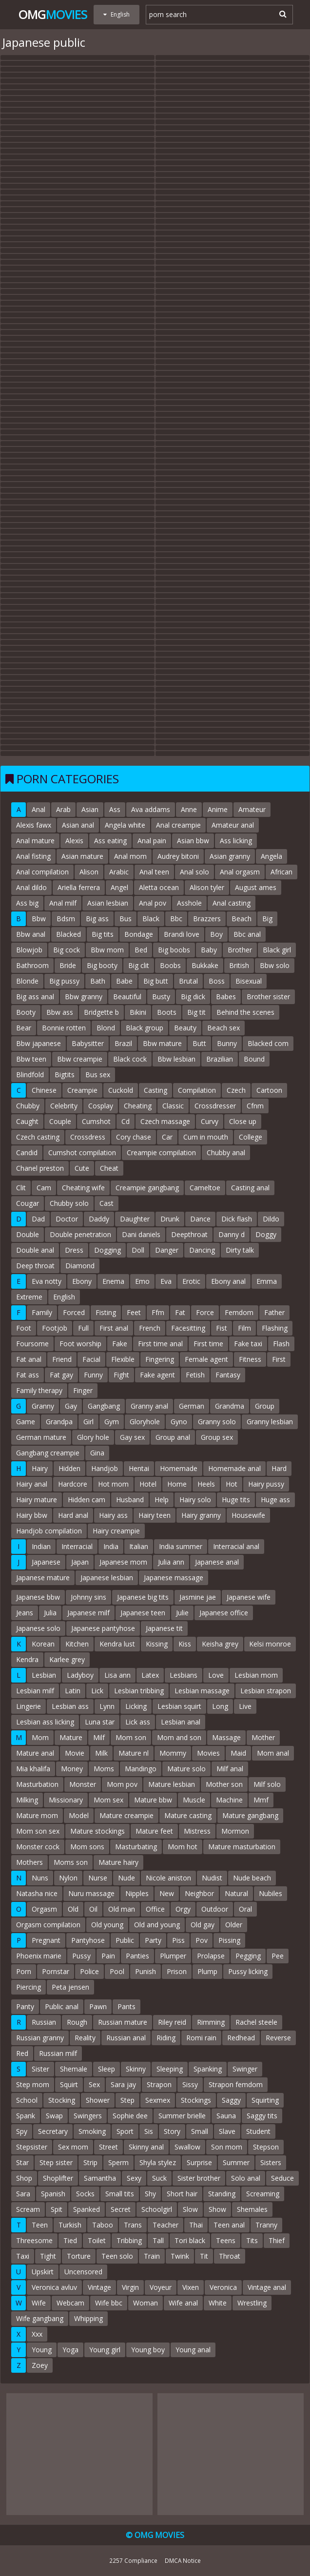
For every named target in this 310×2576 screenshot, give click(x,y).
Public (125, 1940)
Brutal (188, 981)
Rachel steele (256, 2022)
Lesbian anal (180, 1721)
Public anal (61, 2006)
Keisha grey (220, 1643)
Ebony (82, 1281)
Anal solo (194, 871)
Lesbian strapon (265, 1690)
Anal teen (154, 871)
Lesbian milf (35, 1690)
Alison (88, 871)
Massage (226, 1737)
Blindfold (30, 1074)
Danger (166, 1250)
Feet (134, 1312)
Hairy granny (201, 1515)
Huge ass (275, 1499)
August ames (255, 887)
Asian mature (82, 856)
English (64, 1296)
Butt (199, 1043)
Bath (97, 981)
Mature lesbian (171, 1784)
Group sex (217, 1437)
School (27, 2100)
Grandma (229, 1406)
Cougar (27, 1203)
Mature (70, 1737)
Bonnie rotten (64, 1027)
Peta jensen (70, 1987)
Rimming (211, 2022)
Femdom (239, 1312)
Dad (38, 1218)
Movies (208, 1753)
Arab (63, 809)
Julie (182, 1612)
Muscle (194, 1799)
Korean (43, 1643)
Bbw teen (31, 1059)
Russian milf (58, 2053)
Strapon (159, 2084)
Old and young (157, 1924)
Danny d (231, 1234)
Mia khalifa (33, 1768)
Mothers (29, 1862)
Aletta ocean (159, 887)
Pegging (248, 1955)
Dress (74, 1250)
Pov (201, 1940)
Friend (62, 1359)
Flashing (275, 1328)
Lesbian (44, 1675)
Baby (209, 949)
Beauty (185, 1027)
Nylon (68, 1877)
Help (162, 1499)
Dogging (107, 1250)
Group (264, 1406)
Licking (136, 1706)
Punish (145, 1971)
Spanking (208, 2068)
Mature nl (133, 1753)
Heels (206, 1484)
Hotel (147, 1484)
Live (245, 1706)
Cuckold (120, 1090)
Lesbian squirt (179, 1706)
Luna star (100, 1721)
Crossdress (87, 1137)
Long (220, 1706)
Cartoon (269, 1090)
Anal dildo (31, 887)
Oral (245, 1909)
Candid (27, 1152)
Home (177, 1484)
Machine (229, 1799)
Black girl (277, 949)
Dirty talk (240, 1250)
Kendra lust (117, 1643)
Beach (242, 918)
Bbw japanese (38, 1043)
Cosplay (100, 1105)
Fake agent (157, 1374)
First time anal (160, 1343)
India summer (180, 1546)
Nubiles (270, 1893)
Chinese (44, 1090)
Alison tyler (207, 887)
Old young (107, 1924)
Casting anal (250, 1187)
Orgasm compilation (48, 1924)
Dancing (202, 1250)
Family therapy (39, 1390)
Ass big (27, 903)
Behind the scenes (245, 1012)
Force (205, 1312)
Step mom (32, 2084)
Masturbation (37, 1784)
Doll (138, 1250)
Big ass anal (35, 996)
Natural (236, 1893)
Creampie (82, 1090)
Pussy (81, 1955)
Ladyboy (80, 1675)
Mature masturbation (241, 1846)
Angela (271, 856)
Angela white (125, 825)
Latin (72, 1690)
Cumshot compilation (82, 1152)
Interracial (77, 1546)
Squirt (69, 2084)
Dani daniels (141, 1234)
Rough (77, 2022)
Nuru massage (91, 1893)
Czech (236, 1090)
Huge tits (236, 1499)
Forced (74, 1312)
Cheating (138, 1105)
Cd (125, 1121)
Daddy (99, 1218)
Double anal (35, 1250)
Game (25, 1421)
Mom (40, 1737)
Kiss (184, 1643)
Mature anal (35, 1753)
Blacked (68, 934)
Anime (218, 809)
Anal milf (63, 903)
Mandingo (140, 1768)
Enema (113, 1281)
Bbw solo (275, 965)
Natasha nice (37, 1893)
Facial (91, 1359)
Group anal (172, 1437)
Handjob (104, 1468)
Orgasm (44, 1909)
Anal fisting (33, 856)
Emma (266, 1281)
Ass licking (236, 840)
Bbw (39, 918)
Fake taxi (248, 1343)
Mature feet (154, 1831)
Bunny (227, 1043)
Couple (60, 1121)
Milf (99, 1737)
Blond (106, 1027)
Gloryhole (145, 1421)
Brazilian (219, 1059)
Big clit (138, 965)
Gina (97, 1452)
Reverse (278, 2037)
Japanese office (223, 1612)
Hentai (139, 1468)
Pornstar (55, 1971)
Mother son (224, 1784)
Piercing (28, 1987)
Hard (279, 1468)
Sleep (106, 2068)
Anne (189, 809)
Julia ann (171, 1562)
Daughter (135, 1218)
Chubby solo (69, 1203)
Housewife (248, 1515)
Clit (21, 1187)
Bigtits (65, 1074)
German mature (41, 1437)
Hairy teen (154, 1515)
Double (27, 1234)
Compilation (197, 1090)
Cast (106, 1203)
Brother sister (268, 996)
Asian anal (78, 825)
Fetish (195, 1374)
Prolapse (211, 1955)
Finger (83, 1390)
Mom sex (108, 1799)
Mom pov (122, 1784)
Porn (23, 1971)
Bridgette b (101, 1012)
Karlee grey (67, 1659)
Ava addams (150, 809)
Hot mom (113, 1484)
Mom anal (273, 1753)
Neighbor (199, 1893)
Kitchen (77, 1643)
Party (153, 1940)
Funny (93, 1374)
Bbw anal (30, 934)
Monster (82, 1784)
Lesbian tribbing (139, 1690)
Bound (254, 1059)
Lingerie (28, 1706)
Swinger (244, 2068)
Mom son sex (37, 1831)
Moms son (71, 1862)
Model (79, 1815)
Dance (200, 1218)
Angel (119, 887)
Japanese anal (217, 1562)
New (166, 1893)
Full (83, 1328)
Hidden (69, 1468)
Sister (40, 2068)
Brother (240, 949)
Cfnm (255, 1105)
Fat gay (61, 1374)
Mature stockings (97, 1831)
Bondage (138, 934)
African (281, 871)
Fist (221, 1328)
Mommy (172, 1753)
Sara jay (123, 2084)
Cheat (109, 1168)
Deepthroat (189, 1234)
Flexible (123, 1359)
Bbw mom (107, 949)
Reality (85, 2037)
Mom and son (179, 1737)
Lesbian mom (256, 1675)
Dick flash (236, 1218)
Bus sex (97, 1074)
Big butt (155, 981)
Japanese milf (88, 1612)
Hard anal (73, 1515)
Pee (277, 1955)
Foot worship (80, 1343)
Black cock (130, 1059)
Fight (121, 1374)
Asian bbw (193, 840)
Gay (71, 1406)
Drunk (169, 1218)
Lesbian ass (70, 1706)
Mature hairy (118, 1862)
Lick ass (137, 1721)
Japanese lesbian (106, 1577)
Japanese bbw (38, 1597)
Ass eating (110, 840)
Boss (217, 981)
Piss (178, 1940)
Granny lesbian (270, 1421)
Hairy (40, 1468)
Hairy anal (31, 1484)
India (110, 1546)
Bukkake (205, 965)
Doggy (265, 1234)
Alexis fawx (33, 825)
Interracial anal (236, 1546)
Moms (104, 1768)
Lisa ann (117, 1675)
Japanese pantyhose (103, 1628)
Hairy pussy (266, 1484)
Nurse (97, 1877)
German (191, 1406)
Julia (50, 1612)
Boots (166, 1012)
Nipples (137, 1893)
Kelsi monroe (270, 1643)
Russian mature (122, 2022)
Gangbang (104, 1406)
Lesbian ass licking (45, 1721)
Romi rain (201, 2037)
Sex (94, 2084)
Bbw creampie (79, 1059)
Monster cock (37, 1846)
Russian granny (40, 2037)
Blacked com (268, 1043)
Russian (44, 2022)
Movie (74, 1753)
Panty (25, 2006)
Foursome (32, 1343)
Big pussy (64, 981)
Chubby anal (226, 1152)
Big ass (97, 918)
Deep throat (35, 1265)
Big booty (102, 965)
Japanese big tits (143, 1597)
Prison (177, 1971)
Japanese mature (43, 1577)
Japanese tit (164, 1628)
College (250, 1137)
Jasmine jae (197, 1597)
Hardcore (72, 1484)
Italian (138, 1546)
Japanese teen (142, 1612)
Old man (121, 1909)
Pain (108, 1955)
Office (155, 1909)
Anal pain (151, 840)
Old (73, 1909)
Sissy (190, 2084)
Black (150, 918)
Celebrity (64, 1105)
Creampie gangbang (147, 1187)
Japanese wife (249, 1597)
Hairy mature (36, 1499)
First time (208, 1343)
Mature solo (186, 1768)
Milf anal (229, 1768)
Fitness (250, 1359)
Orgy (183, 1909)
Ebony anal (228, 1281)
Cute (82, 1168)
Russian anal (126, 2037)
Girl (88, 1421)
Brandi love (181, 934)
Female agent (206, 1359)
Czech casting (37, 1137)
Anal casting (232, 903)
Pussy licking (248, 1971)
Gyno (179, 1421)
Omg (53, 14)
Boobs (170, 965)
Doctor (67, 1218)
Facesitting (188, 1328)
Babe (124, 981)
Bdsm (66, 918)
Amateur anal (233, 825)
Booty (26, 1012)
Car (167, 1137)
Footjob (54, 1328)
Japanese (46, 1562)
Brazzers (207, 918)
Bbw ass (59, 1012)
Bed (141, 949)
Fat (180, 1312)
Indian (41, 1546)
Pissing (229, 1940)
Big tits (103, 934)
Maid (238, 1753)
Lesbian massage (202, 1690)
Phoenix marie (38, 1955)
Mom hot (182, 1846)
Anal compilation (42, 871)
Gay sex (132, 1437)
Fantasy (227, 1374)
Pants (126, 2006)
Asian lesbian (107, 903)
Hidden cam (86, 1499)
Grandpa (59, 1421)
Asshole (189, 903)
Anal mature (35, 840)
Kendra (27, 1659)
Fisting (106, 1312)
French (149, 1328)
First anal (113, 1328)
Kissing (157, 1643)
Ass (114, 809)
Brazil (123, 1043)
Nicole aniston (168, 1877)
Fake (119, 1343)
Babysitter (88, 1043)
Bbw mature (162, 1043)
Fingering (159, 1359)
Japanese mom (123, 1562)
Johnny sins (88, 1597)
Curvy (209, 1121)
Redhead (241, 2037)
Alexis (74, 840)
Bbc (176, 918)
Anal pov (152, 903)
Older (233, 1924)
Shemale (73, 2068)
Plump (207, 1971)
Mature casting (188, 1815)
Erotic (191, 1281)
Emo (142, 1281)
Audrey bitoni (178, 856)
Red (22, 2053)
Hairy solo (195, 1499)
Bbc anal (247, 934)
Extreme (29, 1296)
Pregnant (46, 1940)
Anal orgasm (240, 871)
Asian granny (230, 856)
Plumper (173, 1955)
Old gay (202, 1924)
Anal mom (130, 856)
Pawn (98, 2006)
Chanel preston (40, 1168)
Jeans (24, 1612)
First (279, 1359)
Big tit (196, 1012)
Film (244, 1328)
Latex (150, 1675)
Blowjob (29, 949)
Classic (173, 1105)
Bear (23, 1027)
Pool (117, 1971)
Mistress (197, 1831)
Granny (43, 1406)
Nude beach (252, 1877)
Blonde (27, 981)
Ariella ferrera (79, 887)
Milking (27, 1799)
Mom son (131, 1737)
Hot (231, 1484)
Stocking (61, 2100)
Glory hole (93, 1437)
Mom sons (87, 1846)
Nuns (40, 1877)
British (239, 965)
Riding (165, 2037)
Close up (242, 1121)
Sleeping (169, 2068)
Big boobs (174, 949)
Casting (155, 1090)
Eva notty (46, 1281)
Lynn (107, 1706)
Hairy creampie (116, 1530)
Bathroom (32, 965)
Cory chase (133, 1137)
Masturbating (136, 1846)
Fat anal (28, 1359)
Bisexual (248, 981)
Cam (44, 1187)
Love (216, 1675)
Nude (126, 1877)
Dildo (271, 1218)
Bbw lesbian (176, 1059)
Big (267, 918)
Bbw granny (83, 996)
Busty (161, 996)
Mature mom (37, 1815)
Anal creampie (178, 825)
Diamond (80, 1265)
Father (274, 1312)
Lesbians (183, 1675)
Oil (93, 1909)
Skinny (136, 2068)
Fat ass (27, 1374)
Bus (125, 918)
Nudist (212, 1877)
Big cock (66, 949)
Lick (97, 1690)
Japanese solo (38, 1628)
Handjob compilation (49, 1530)
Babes (226, 996)
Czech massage (165, 1121)
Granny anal (149, 1406)
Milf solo (267, 1784)
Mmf (261, 1799)
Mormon (235, 1831)
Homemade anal (234, 1468)
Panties (137, 1955)
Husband (130, 1499)
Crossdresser (215, 1105)
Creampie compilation (161, 1152)
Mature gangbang (250, 1815)
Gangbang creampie (47, 1452)
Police (89, 1971)
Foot (23, 1328)
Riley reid (172, 2022)
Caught (27, 1121)
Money (72, 1768)
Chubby (27, 1105)
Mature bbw (153, 1799)
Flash (281, 1343)
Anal (38, 809)
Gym (111, 1421)
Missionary (66, 1799)
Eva (166, 1281)
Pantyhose (88, 1940)
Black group (144, 1027)
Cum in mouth (205, 1137)
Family (42, 1312)
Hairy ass (113, 1515)
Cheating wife (83, 1187)
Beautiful (127, 996)
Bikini (138, 1012)
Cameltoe (205, 1187)
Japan (80, 1562)
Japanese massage (173, 1577)
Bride (67, 965)
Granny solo (217, 1421)
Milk (101, 1753)
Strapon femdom (236, 2084)
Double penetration (80, 1234)
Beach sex (223, 1027)
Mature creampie (126, 1815)
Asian (89, 809)
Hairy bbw (31, 1515)
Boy (216, 934)
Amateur (252, 809)
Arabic (119, 871)
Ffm (158, 1312)
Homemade (178, 1468)
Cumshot (96, 1121)
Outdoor (214, 1909)
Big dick (193, 996)
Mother (263, 1737)
